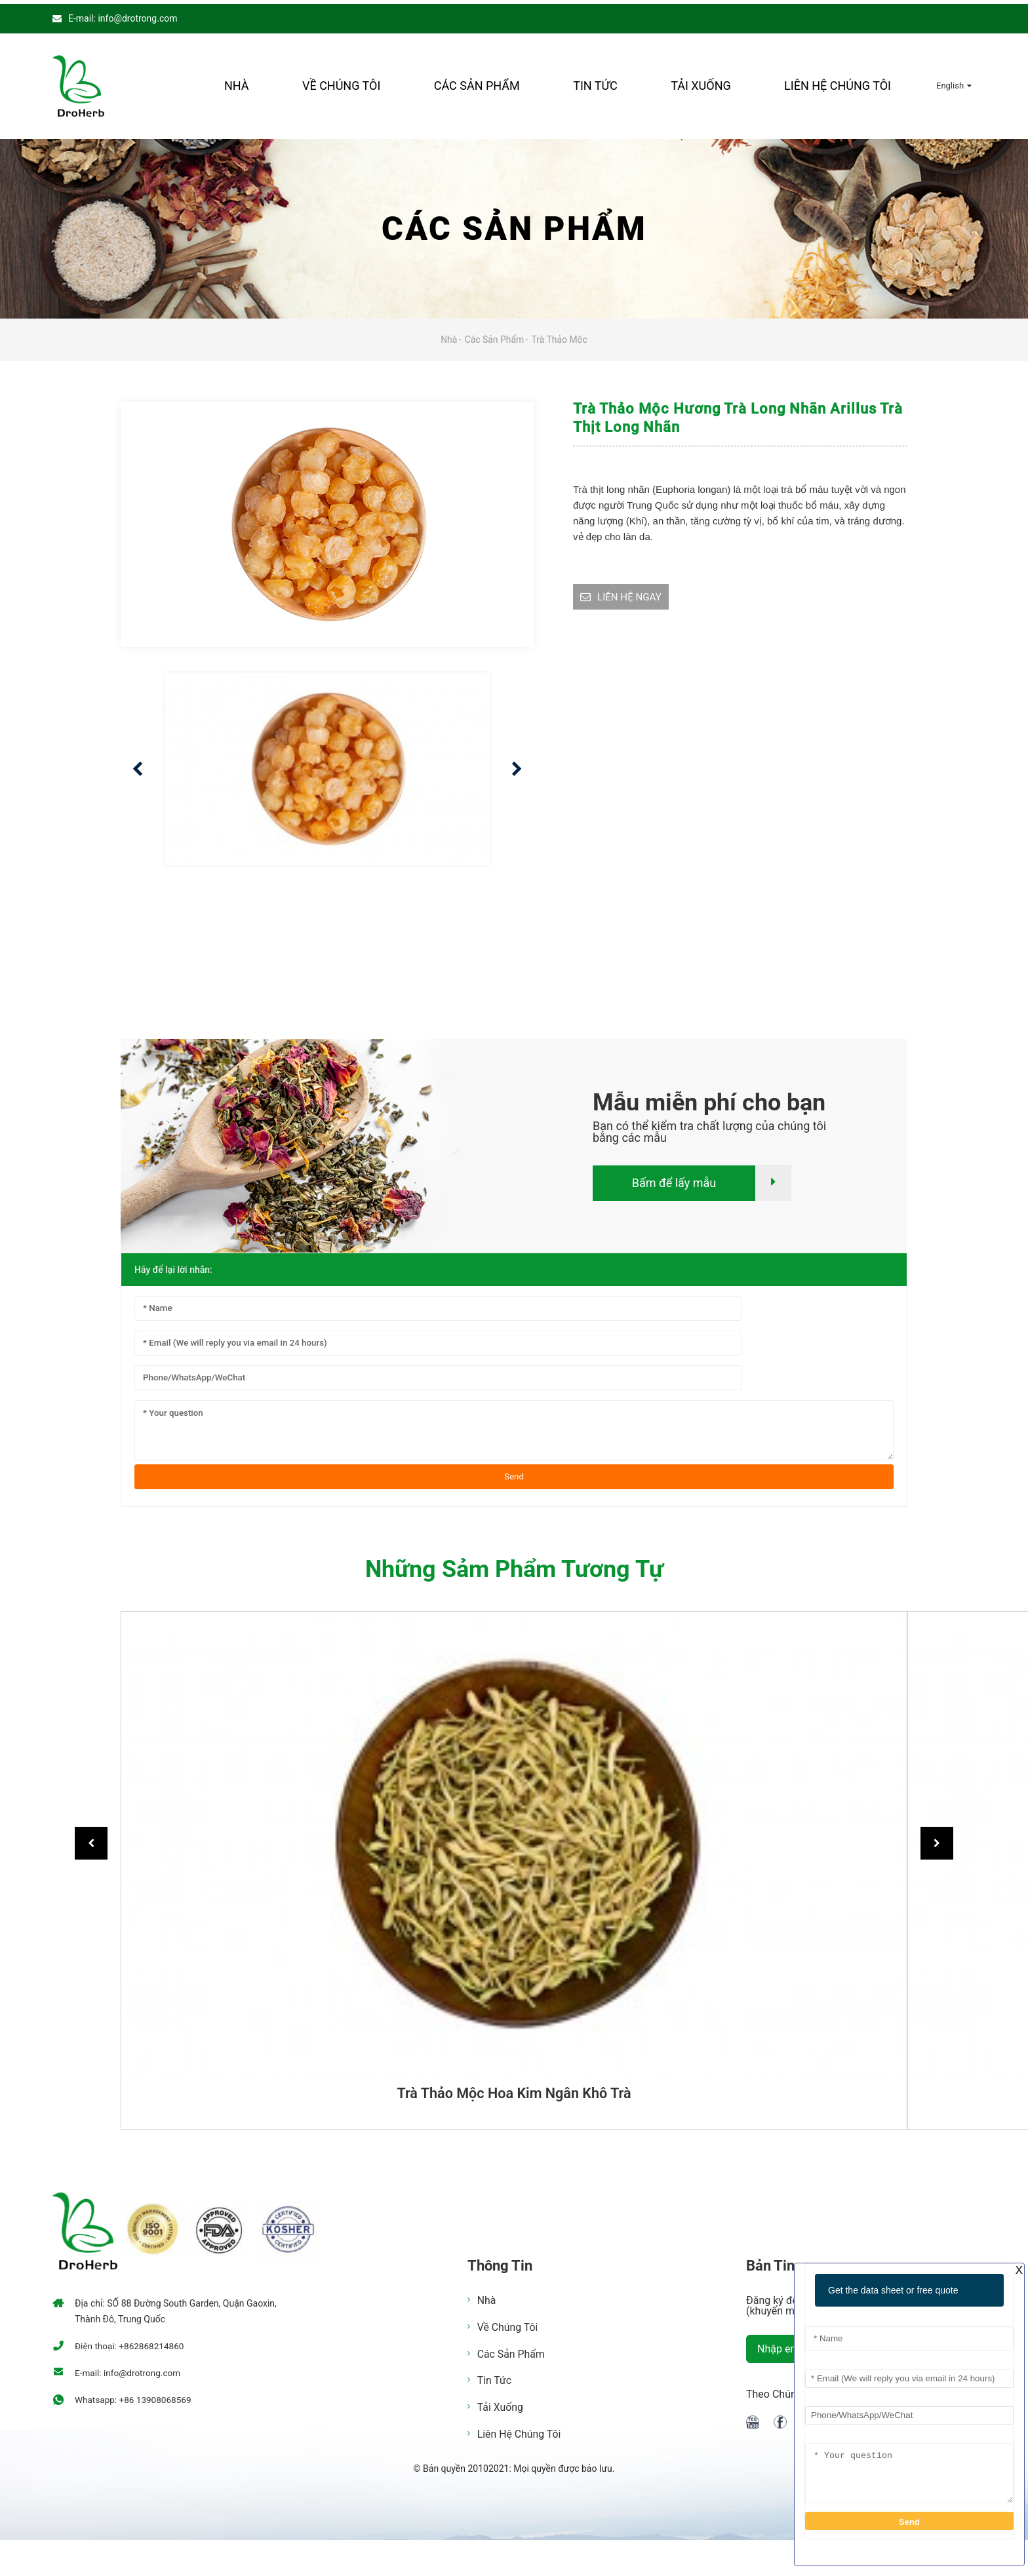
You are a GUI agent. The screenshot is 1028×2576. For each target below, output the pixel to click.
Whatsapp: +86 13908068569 (135, 2396)
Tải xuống (701, 82)
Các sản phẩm (476, 82)
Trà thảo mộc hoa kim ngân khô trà (514, 2090)
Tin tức (595, 82)
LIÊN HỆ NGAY (631, 593)
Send (514, 1472)
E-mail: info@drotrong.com (122, 14)
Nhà (236, 82)
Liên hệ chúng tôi (837, 82)
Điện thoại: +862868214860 (131, 2342)
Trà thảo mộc (560, 335)
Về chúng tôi (341, 82)
